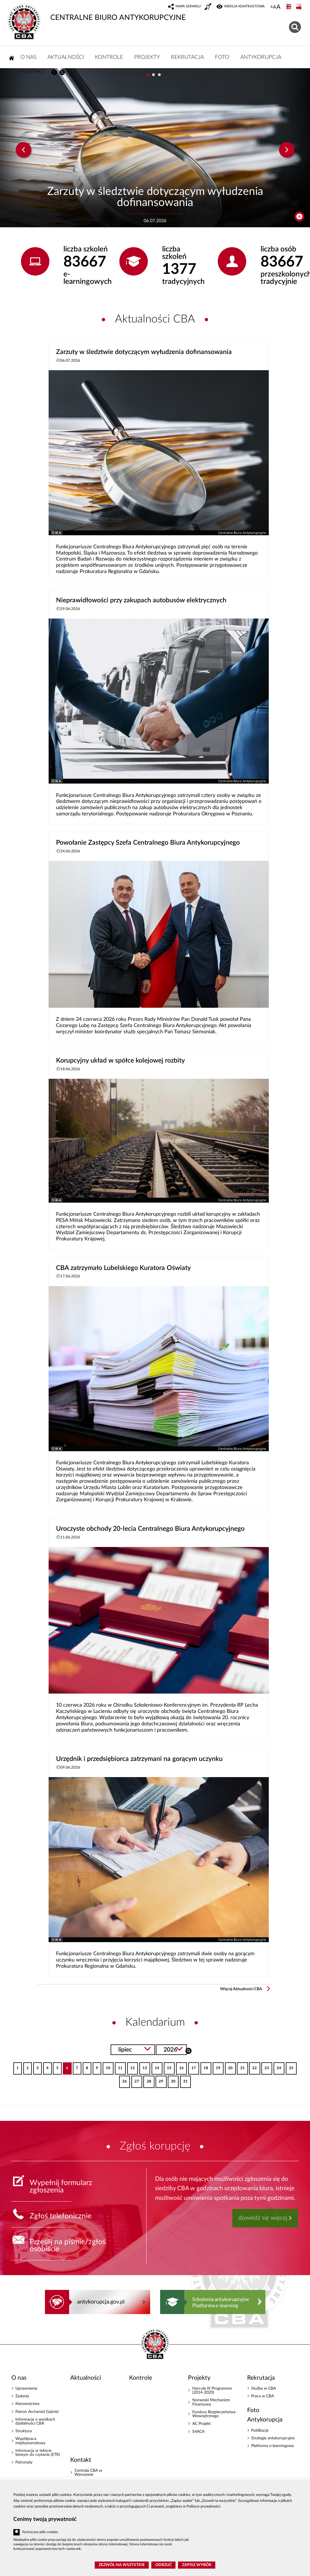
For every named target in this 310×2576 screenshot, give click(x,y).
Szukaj (188, 2050)
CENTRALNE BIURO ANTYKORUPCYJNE (97, 12)
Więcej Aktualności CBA (241, 1989)
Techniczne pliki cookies (40, 2532)
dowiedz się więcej (262, 2218)
